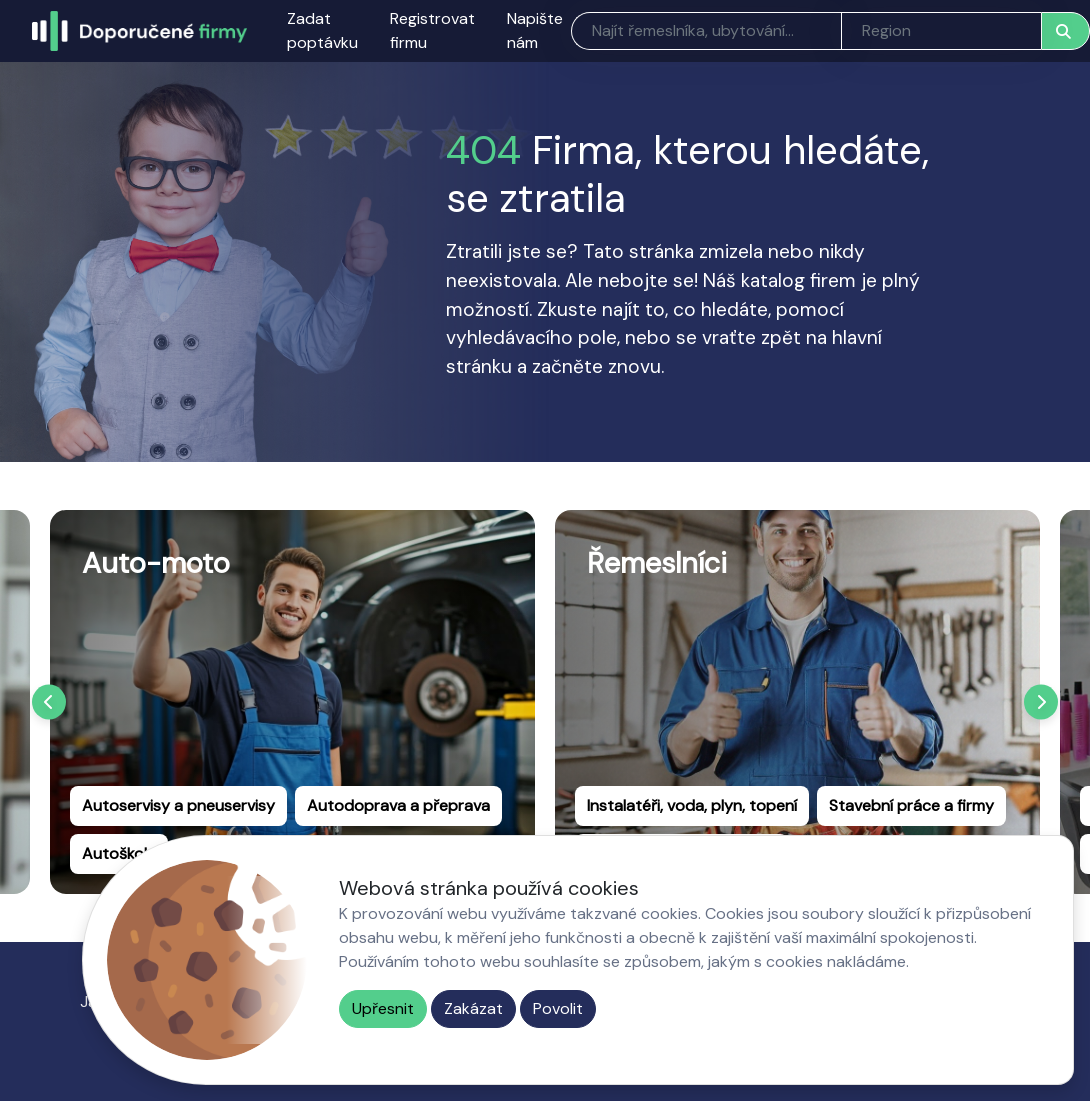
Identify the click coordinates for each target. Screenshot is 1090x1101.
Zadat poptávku (322, 30)
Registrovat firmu (432, 30)
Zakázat (473, 1008)
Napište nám (535, 30)
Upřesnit (383, 1008)
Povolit (558, 1008)
